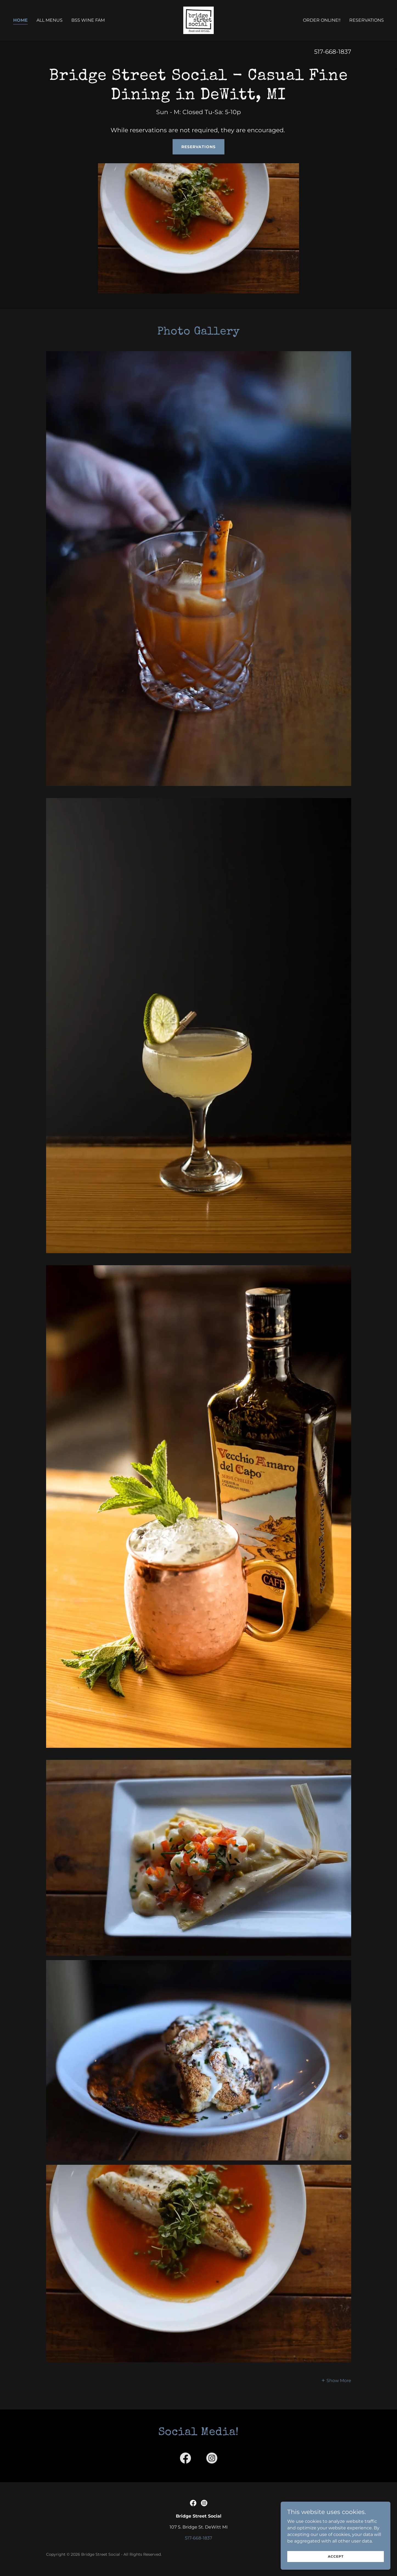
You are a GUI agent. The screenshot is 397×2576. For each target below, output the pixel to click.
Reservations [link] (366, 20)
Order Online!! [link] (321, 20)
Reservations (198, 146)
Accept (335, 2556)
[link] (198, 19)
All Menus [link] (49, 20)
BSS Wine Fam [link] (88, 20)
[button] (336, 2380)
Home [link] (20, 20)
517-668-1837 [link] (332, 51)
